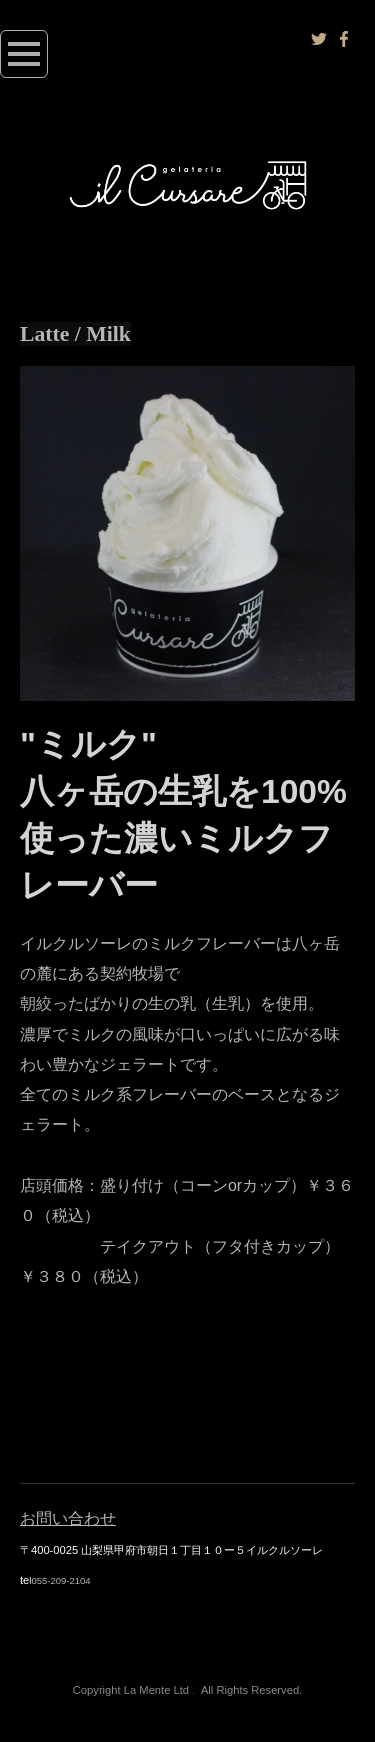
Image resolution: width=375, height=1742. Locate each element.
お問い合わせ (68, 1518)
